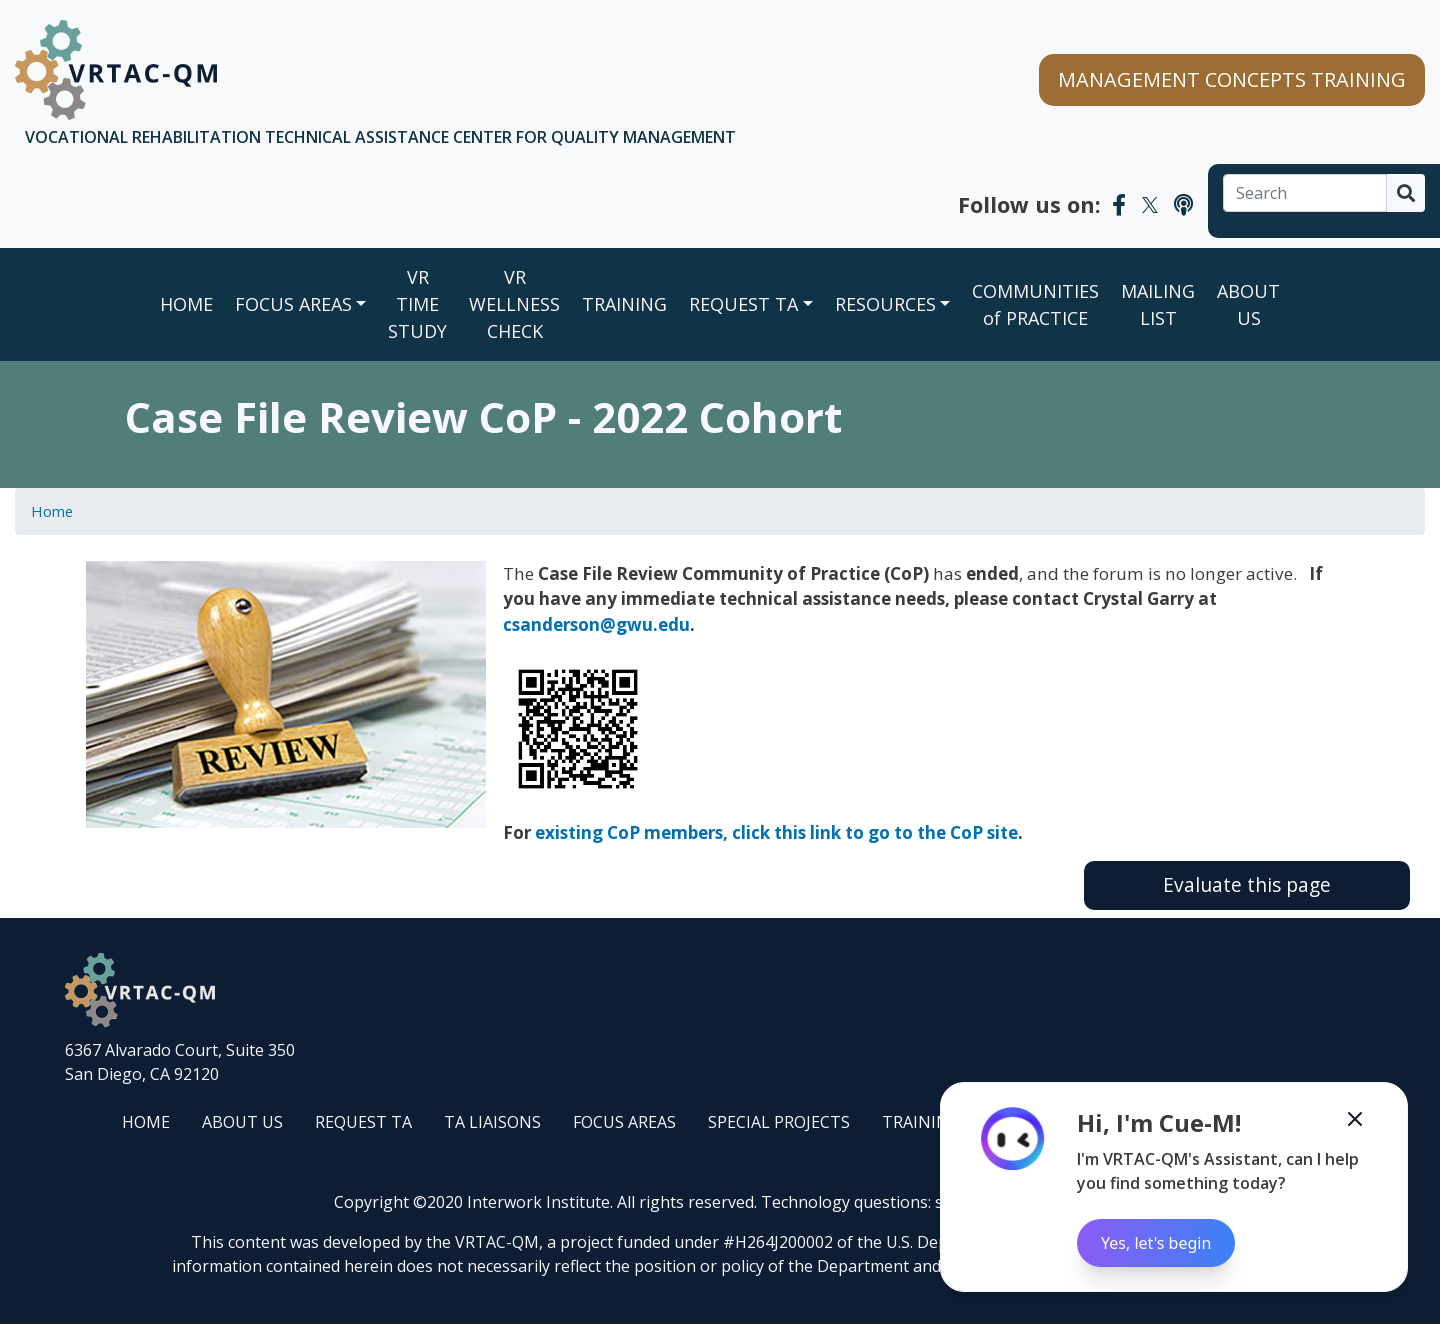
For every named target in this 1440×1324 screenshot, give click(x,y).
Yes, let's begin (1156, 1243)
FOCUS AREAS (293, 304)
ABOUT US (1248, 304)
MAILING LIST (1158, 304)
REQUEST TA (743, 304)
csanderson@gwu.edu (596, 624)
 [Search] (1406, 193)
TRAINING (624, 304)
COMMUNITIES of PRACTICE (1035, 304)
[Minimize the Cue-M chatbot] (1355, 1119)
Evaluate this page (1247, 884)
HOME (146, 1122)
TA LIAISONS (492, 1122)
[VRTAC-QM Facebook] (1119, 204)
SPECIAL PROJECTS (779, 1122)
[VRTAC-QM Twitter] (1150, 204)
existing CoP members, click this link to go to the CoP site (776, 832)
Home (186, 304)
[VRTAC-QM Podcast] (1183, 204)
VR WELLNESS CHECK (514, 304)
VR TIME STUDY (417, 304)
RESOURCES (885, 304)
